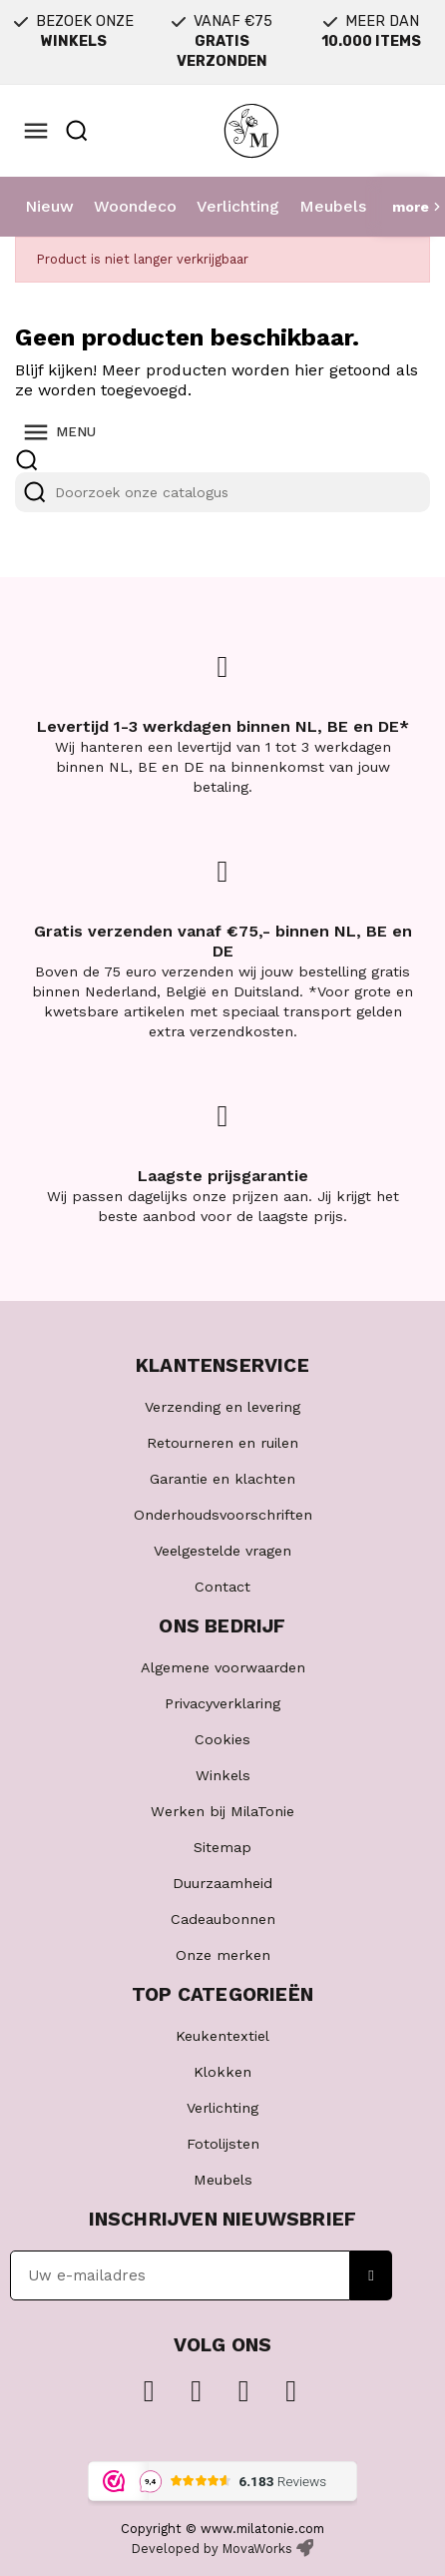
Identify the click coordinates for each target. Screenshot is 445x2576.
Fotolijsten (223, 2144)
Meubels (332, 206)
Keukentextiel (222, 2036)
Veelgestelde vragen (222, 1551)
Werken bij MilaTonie (222, 1811)
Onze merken (223, 1955)
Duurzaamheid (222, 1883)
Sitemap (222, 1847)
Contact (222, 1587)
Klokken (222, 2072)
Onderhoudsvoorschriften (223, 1515)
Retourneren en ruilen (222, 1443)
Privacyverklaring (222, 1703)
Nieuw (49, 206)
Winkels (223, 1775)
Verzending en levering (222, 1407)
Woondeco (135, 206)
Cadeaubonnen (223, 1919)
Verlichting (238, 206)
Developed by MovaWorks (212, 2548)
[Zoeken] (222, 492)
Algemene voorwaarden (223, 1667)
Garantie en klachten (222, 1479)
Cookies (222, 1739)
